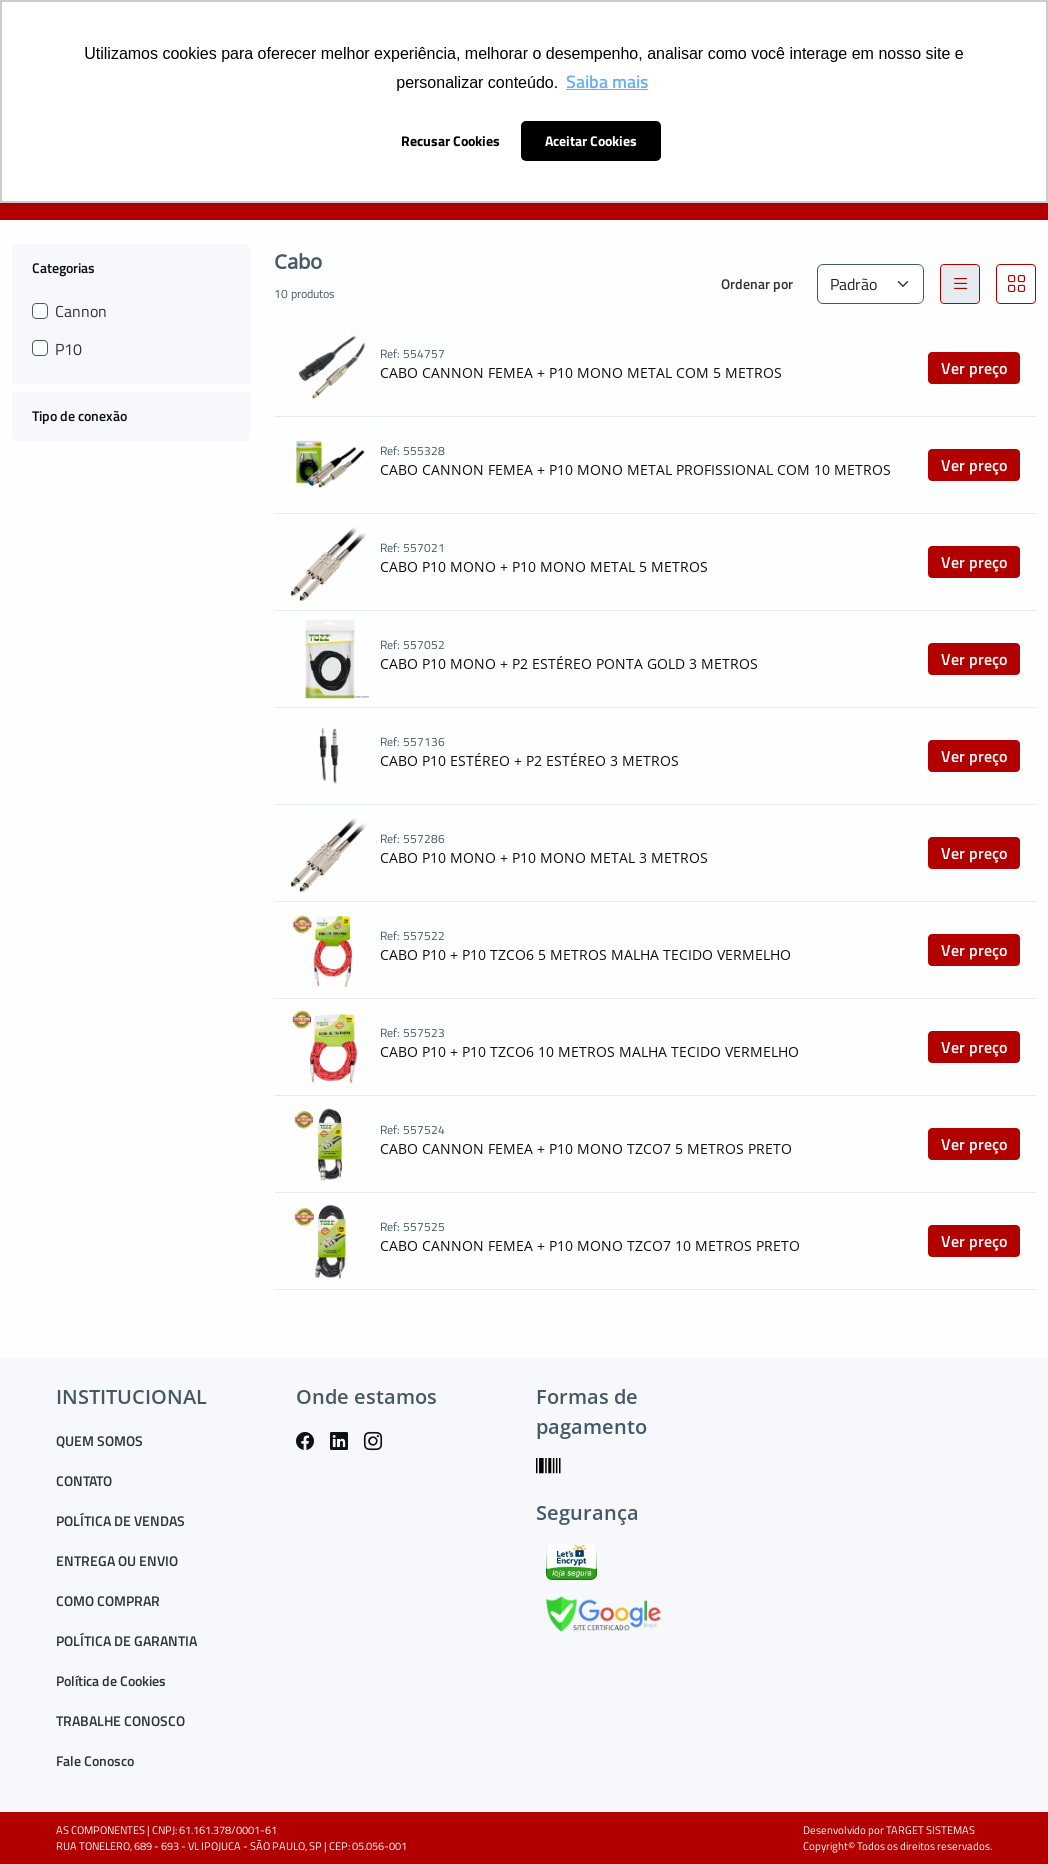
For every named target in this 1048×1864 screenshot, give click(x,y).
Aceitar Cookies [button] (591, 141)
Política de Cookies (111, 1680)
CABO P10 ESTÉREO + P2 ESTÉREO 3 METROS (529, 760)
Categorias (63, 267)
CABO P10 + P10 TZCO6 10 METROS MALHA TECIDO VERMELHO (589, 1051)
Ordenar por (757, 283)
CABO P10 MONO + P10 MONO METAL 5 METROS (544, 566)
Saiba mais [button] (607, 81)
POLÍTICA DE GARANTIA (126, 1640)
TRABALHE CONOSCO (120, 1720)
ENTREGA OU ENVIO (117, 1560)
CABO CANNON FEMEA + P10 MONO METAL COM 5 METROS (581, 372)
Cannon (81, 311)
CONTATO (84, 1480)
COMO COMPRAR (108, 1600)
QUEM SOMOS (99, 1440)
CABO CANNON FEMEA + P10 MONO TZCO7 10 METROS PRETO (590, 1245)
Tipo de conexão (79, 415)
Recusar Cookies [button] (450, 141)
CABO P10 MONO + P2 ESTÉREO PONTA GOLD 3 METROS (569, 663)
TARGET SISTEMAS (930, 1830)
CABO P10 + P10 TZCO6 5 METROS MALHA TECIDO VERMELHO (585, 954)
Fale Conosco (95, 1760)
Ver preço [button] (974, 368)
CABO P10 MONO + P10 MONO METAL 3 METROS (544, 857)
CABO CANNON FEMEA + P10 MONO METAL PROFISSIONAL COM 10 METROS (635, 469)
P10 (68, 349)
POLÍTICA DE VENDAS (120, 1520)
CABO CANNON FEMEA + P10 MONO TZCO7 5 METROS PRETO (586, 1148)
